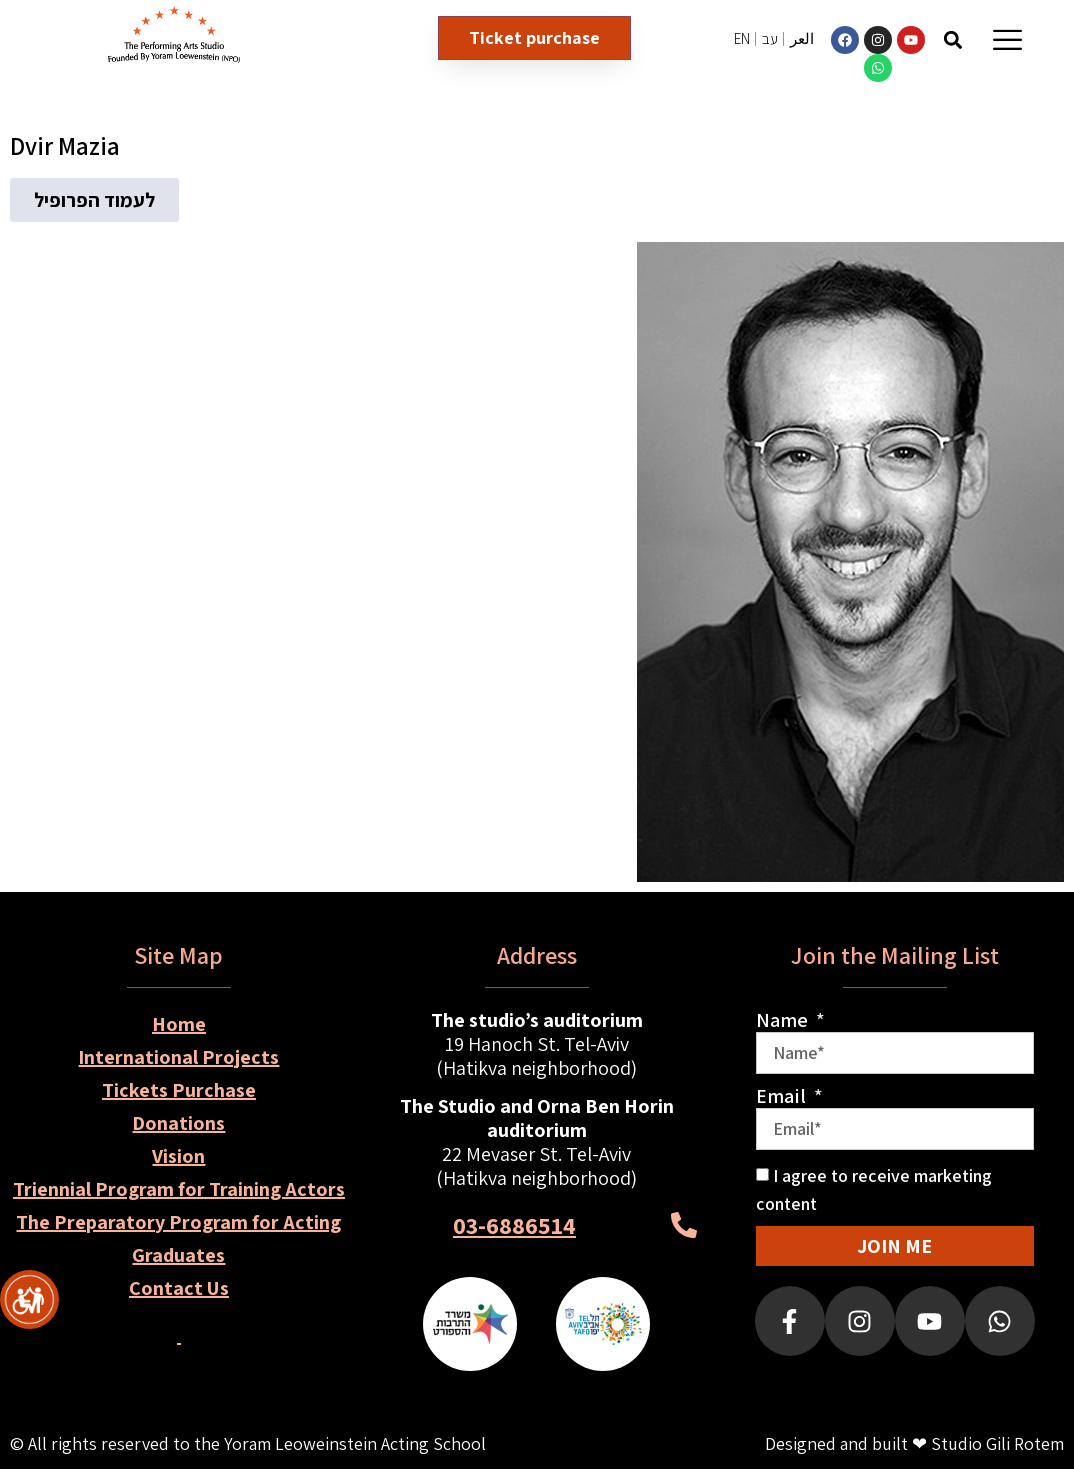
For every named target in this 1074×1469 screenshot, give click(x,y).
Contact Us (179, 1288)
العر (802, 38)
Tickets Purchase (179, 1090)
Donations (178, 1123)
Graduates (178, 1255)
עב (770, 38)
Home (179, 1024)
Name (784, 1020)
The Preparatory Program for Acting (178, 1222)
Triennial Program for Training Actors (179, 1189)
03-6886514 (514, 1225)
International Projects (178, 1057)
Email (783, 1096)
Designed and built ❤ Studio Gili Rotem (914, 1443)
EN (742, 38)
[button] (953, 39)
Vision (178, 1156)
